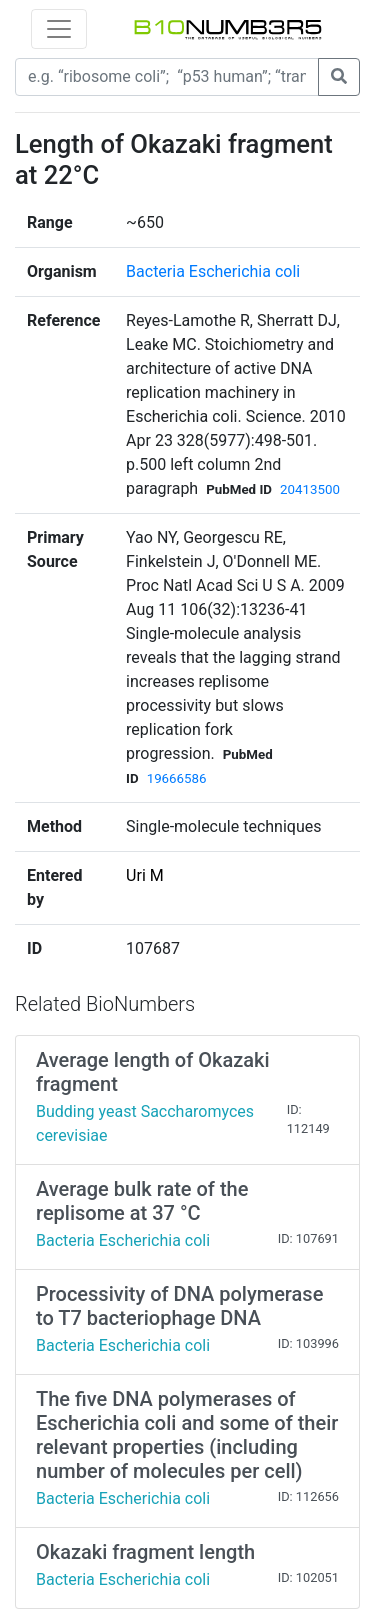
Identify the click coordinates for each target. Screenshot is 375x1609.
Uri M (145, 875)
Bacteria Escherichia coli (213, 271)
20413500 (310, 489)
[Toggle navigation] (59, 29)
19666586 (177, 778)
